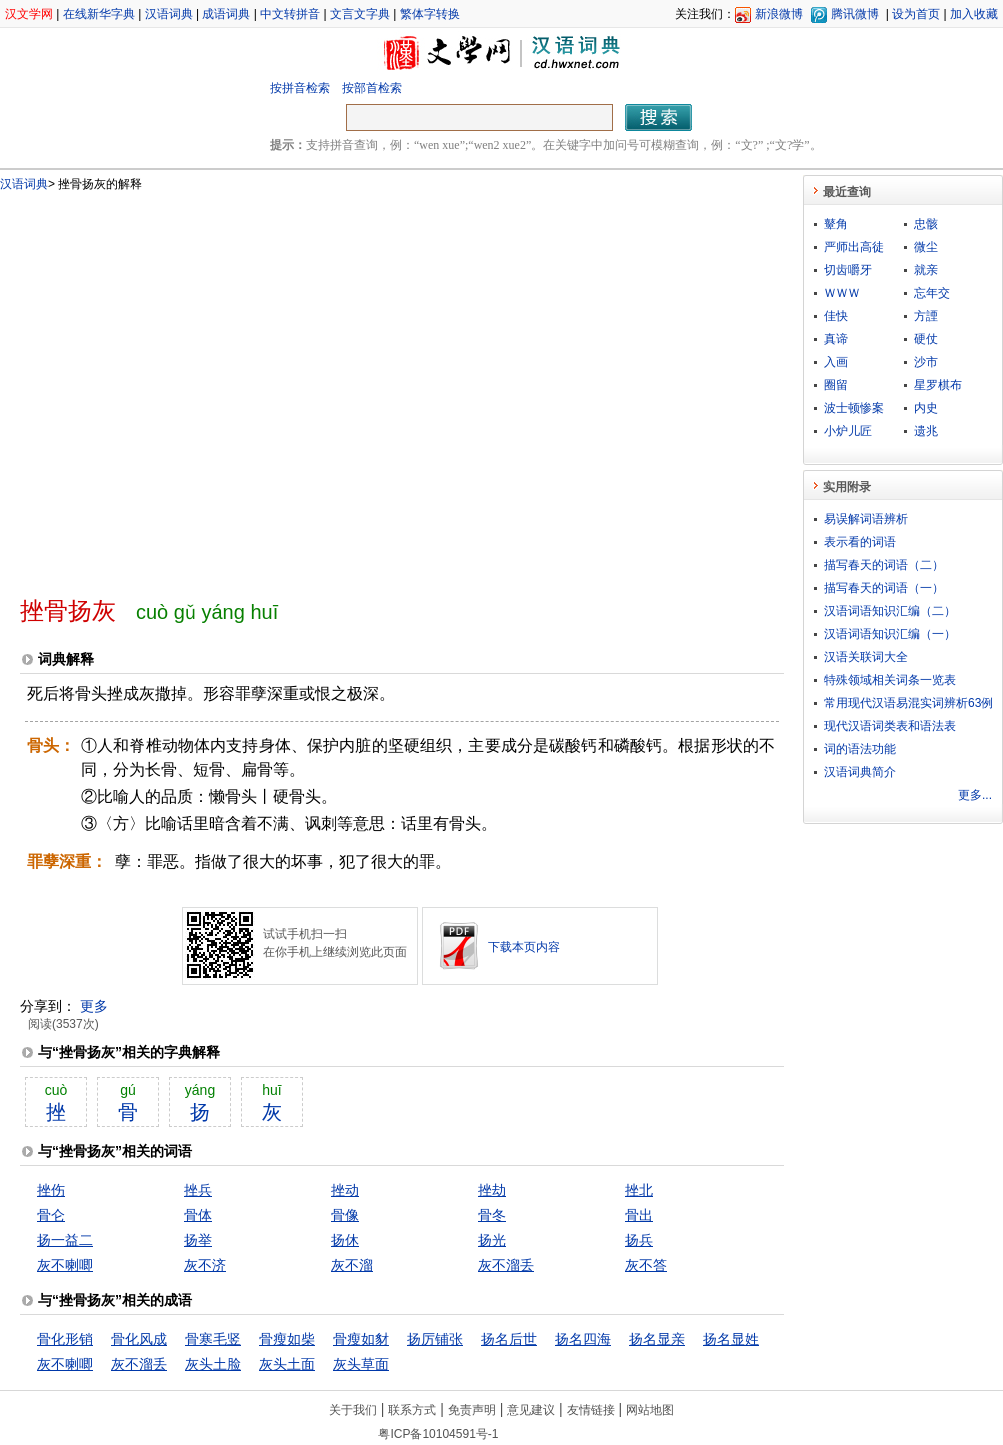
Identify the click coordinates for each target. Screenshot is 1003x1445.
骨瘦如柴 (287, 1339)
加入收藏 (974, 14)
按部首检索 (372, 88)
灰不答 (646, 1265)
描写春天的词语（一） (884, 588)
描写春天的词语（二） (884, 565)
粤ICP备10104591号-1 (438, 1434)
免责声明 (472, 1410)
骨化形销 (65, 1339)
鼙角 (836, 224)
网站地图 (650, 1410)
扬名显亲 (657, 1339)
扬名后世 (509, 1339)
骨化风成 (139, 1339)
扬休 (345, 1240)
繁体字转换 (430, 14)
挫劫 (492, 1190)
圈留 (836, 385)
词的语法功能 (860, 749)
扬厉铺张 (435, 1339)
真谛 (836, 339)
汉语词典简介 (860, 772)
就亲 (926, 270)
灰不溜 (352, 1265)
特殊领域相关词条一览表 (890, 680)
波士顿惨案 (854, 408)
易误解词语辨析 (866, 519)
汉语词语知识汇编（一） (890, 634)
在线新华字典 (99, 14)
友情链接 (591, 1410)
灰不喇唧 (65, 1265)
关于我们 (353, 1410)
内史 (926, 408)
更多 (94, 1006)
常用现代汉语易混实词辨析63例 (908, 703)
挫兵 (198, 1190)
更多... (975, 795)
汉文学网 (29, 14)
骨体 (198, 1215)
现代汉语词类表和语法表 (890, 726)
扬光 (492, 1240)
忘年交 (932, 293)
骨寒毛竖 (213, 1339)
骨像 (345, 1215)
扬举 (198, 1240)
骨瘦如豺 (361, 1339)
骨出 (639, 1215)
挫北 (639, 1190)
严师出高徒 (854, 247)
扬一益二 (65, 1240)
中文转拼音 (290, 14)
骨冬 (492, 1215)
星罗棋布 (938, 385)
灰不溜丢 (506, 1265)
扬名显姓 (731, 1339)
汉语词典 (169, 14)
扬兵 (639, 1240)
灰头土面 (287, 1364)
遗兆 (926, 431)
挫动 (345, 1190)
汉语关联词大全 (866, 657)
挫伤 (51, 1190)
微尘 (926, 247)
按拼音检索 (300, 88)
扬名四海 (583, 1339)
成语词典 (226, 14)
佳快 (836, 316)
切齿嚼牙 (848, 270)
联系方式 (412, 1410)
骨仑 (51, 1215)
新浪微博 (779, 14)
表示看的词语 (860, 542)
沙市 (926, 362)
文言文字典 (360, 14)
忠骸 (926, 224)
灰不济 (205, 1265)
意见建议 (531, 1410)
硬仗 (926, 339)
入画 (836, 362)
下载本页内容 (524, 947)
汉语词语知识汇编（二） (890, 611)
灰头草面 (361, 1364)
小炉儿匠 (848, 431)
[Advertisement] (187, 385)
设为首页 (916, 14)
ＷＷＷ (842, 293)
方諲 (926, 316)
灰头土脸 (213, 1364)
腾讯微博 (855, 14)
